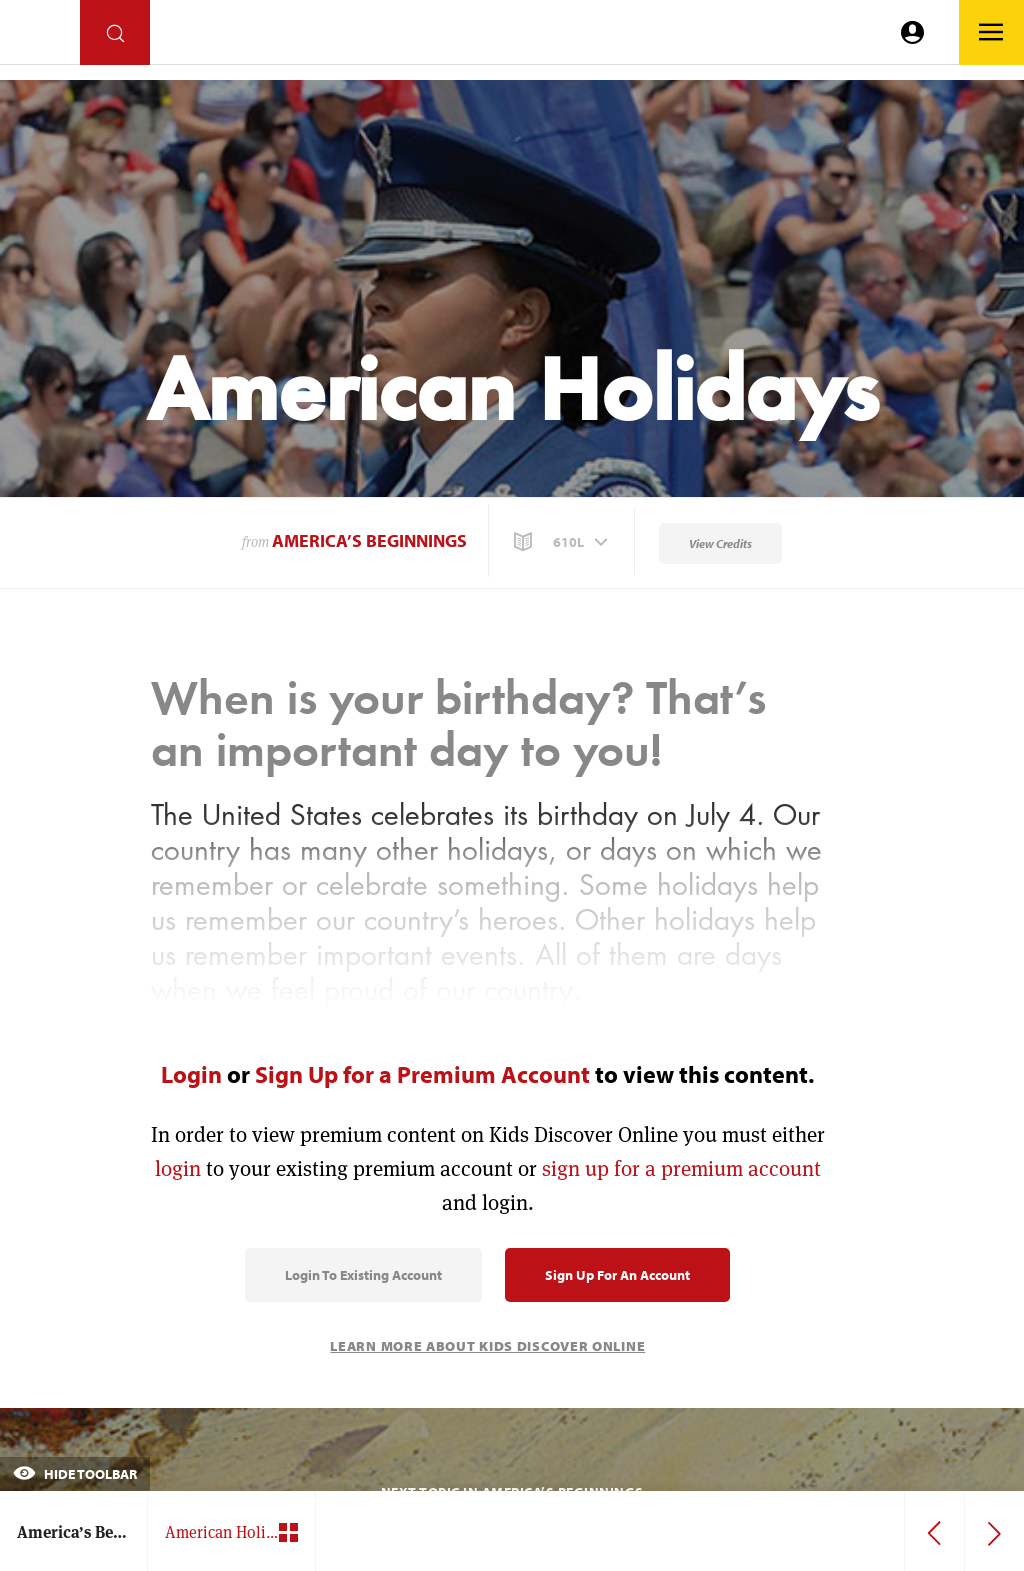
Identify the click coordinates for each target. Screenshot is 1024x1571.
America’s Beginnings (369, 540)
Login (191, 1074)
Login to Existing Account (363, 1275)
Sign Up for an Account (617, 1275)
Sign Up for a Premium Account (422, 1074)
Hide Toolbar (75, 1474)
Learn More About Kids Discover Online (487, 1346)
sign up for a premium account (681, 1168)
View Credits (720, 543)
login (178, 1168)
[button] (563, 542)
